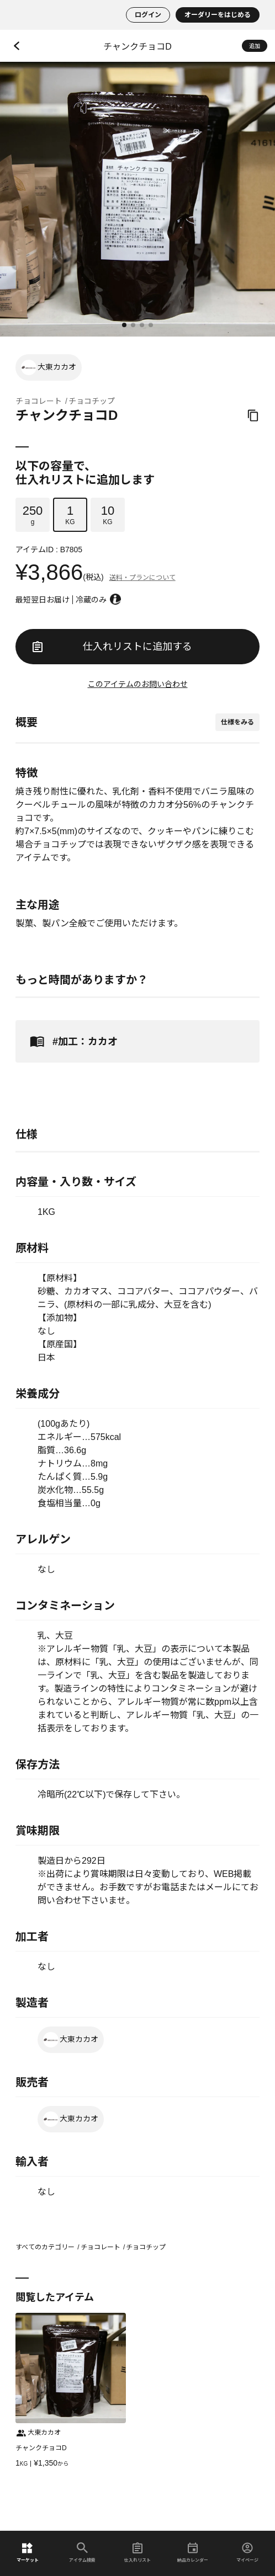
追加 (254, 46)
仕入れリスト (137, 2552)
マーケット (28, 2552)
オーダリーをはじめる (217, 15)
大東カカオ (48, 367)
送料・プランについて (142, 578)
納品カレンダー (192, 2552)
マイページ (247, 2552)
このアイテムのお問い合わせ (138, 684)
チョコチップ (91, 401)
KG (70, 515)
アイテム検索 (82, 2552)
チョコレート (38, 401)
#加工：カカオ (72, 1041)
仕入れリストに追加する (112, 646)
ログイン (148, 15)
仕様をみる (237, 722)
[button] (124, 325)
